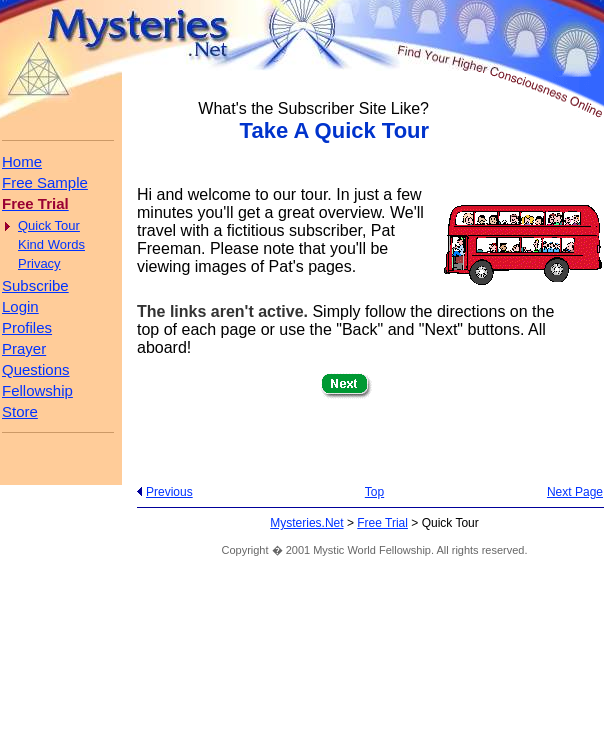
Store (20, 411)
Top (374, 492)
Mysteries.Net (306, 523)
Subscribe (35, 285)
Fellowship (37, 390)
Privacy (39, 263)
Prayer (24, 348)
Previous (169, 492)
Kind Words (51, 244)
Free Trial (382, 523)
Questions (36, 369)
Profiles (27, 327)
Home (22, 161)
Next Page (575, 492)
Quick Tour (49, 225)
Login (20, 306)
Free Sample (45, 182)
